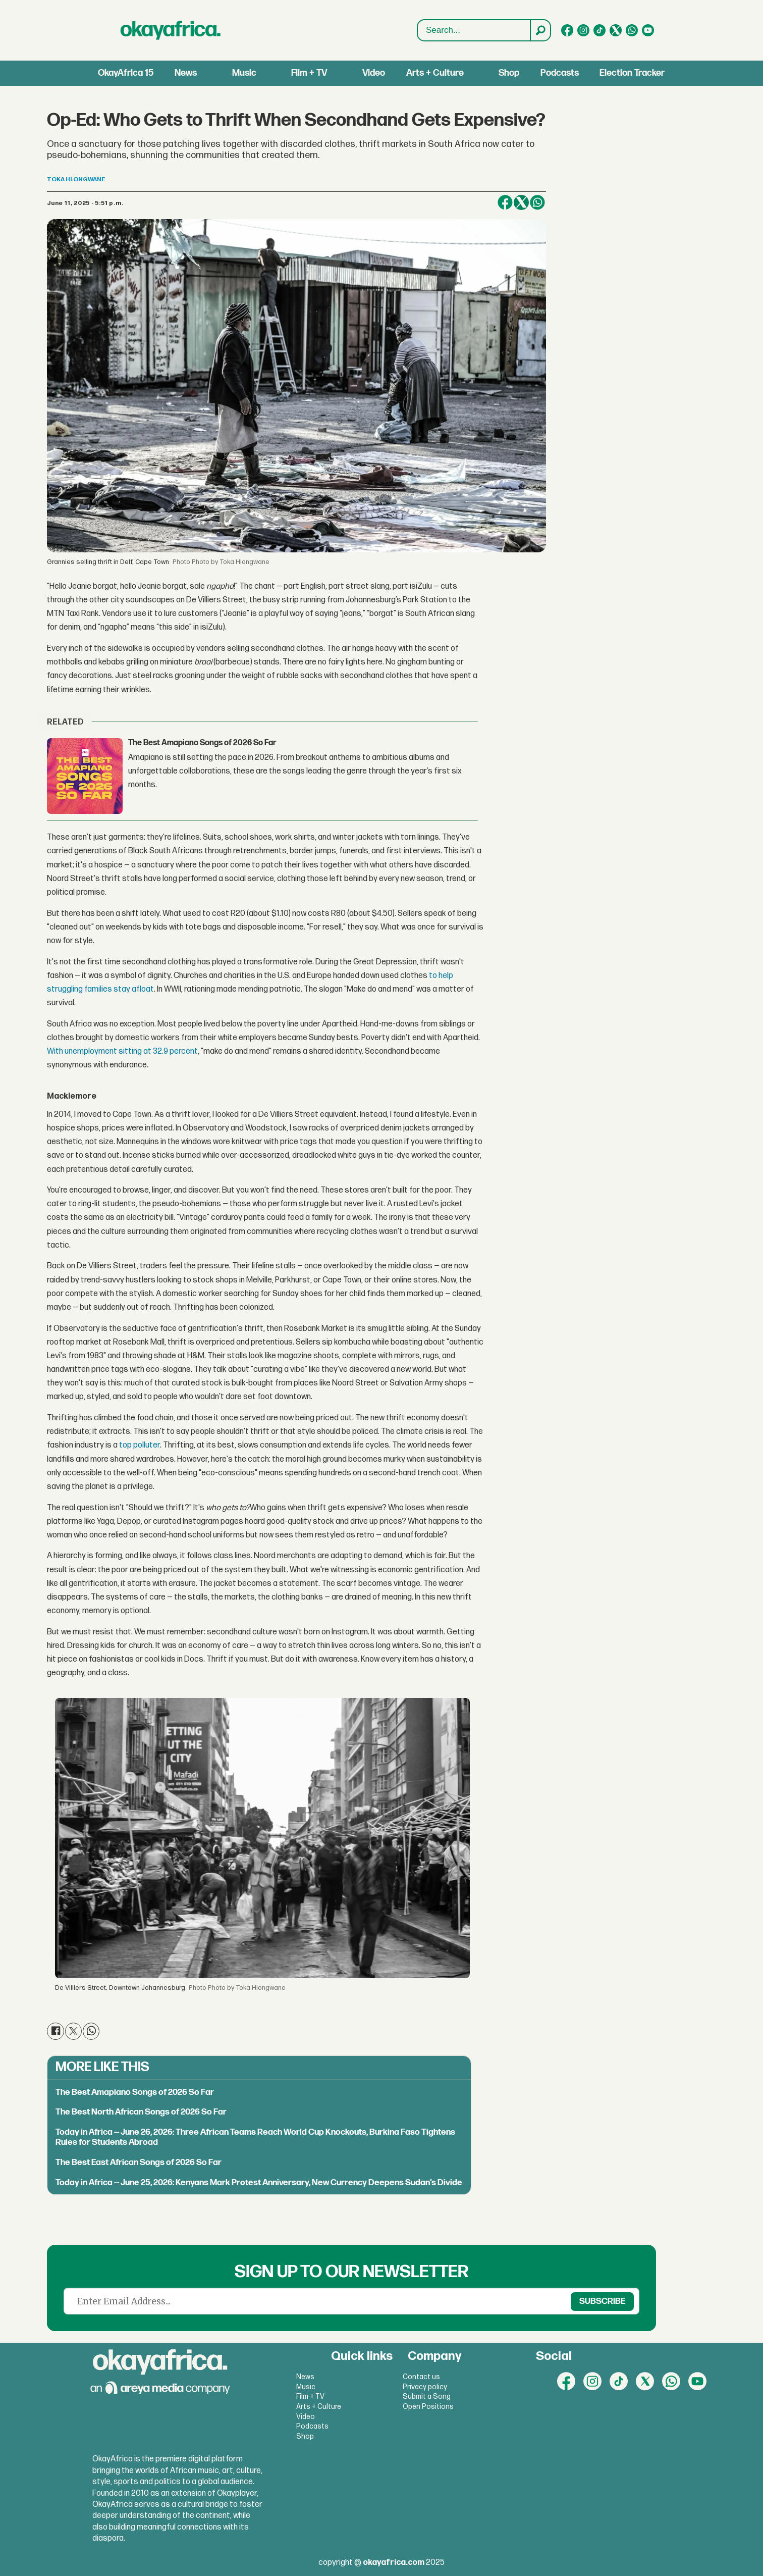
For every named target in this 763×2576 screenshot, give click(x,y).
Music (244, 73)
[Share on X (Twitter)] (521, 202)
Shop (509, 73)
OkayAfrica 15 (125, 73)
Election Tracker (632, 73)
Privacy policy (425, 2387)
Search (417, 30)
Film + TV (309, 73)
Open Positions (428, 2406)
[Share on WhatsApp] (537, 202)
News (186, 73)
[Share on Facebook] (505, 202)
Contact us (421, 2377)
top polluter (139, 1445)
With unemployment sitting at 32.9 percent (122, 1051)
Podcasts (559, 73)
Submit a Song (427, 2396)
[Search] (540, 30)
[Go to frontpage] (170, 30)
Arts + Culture (435, 73)
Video (373, 73)
